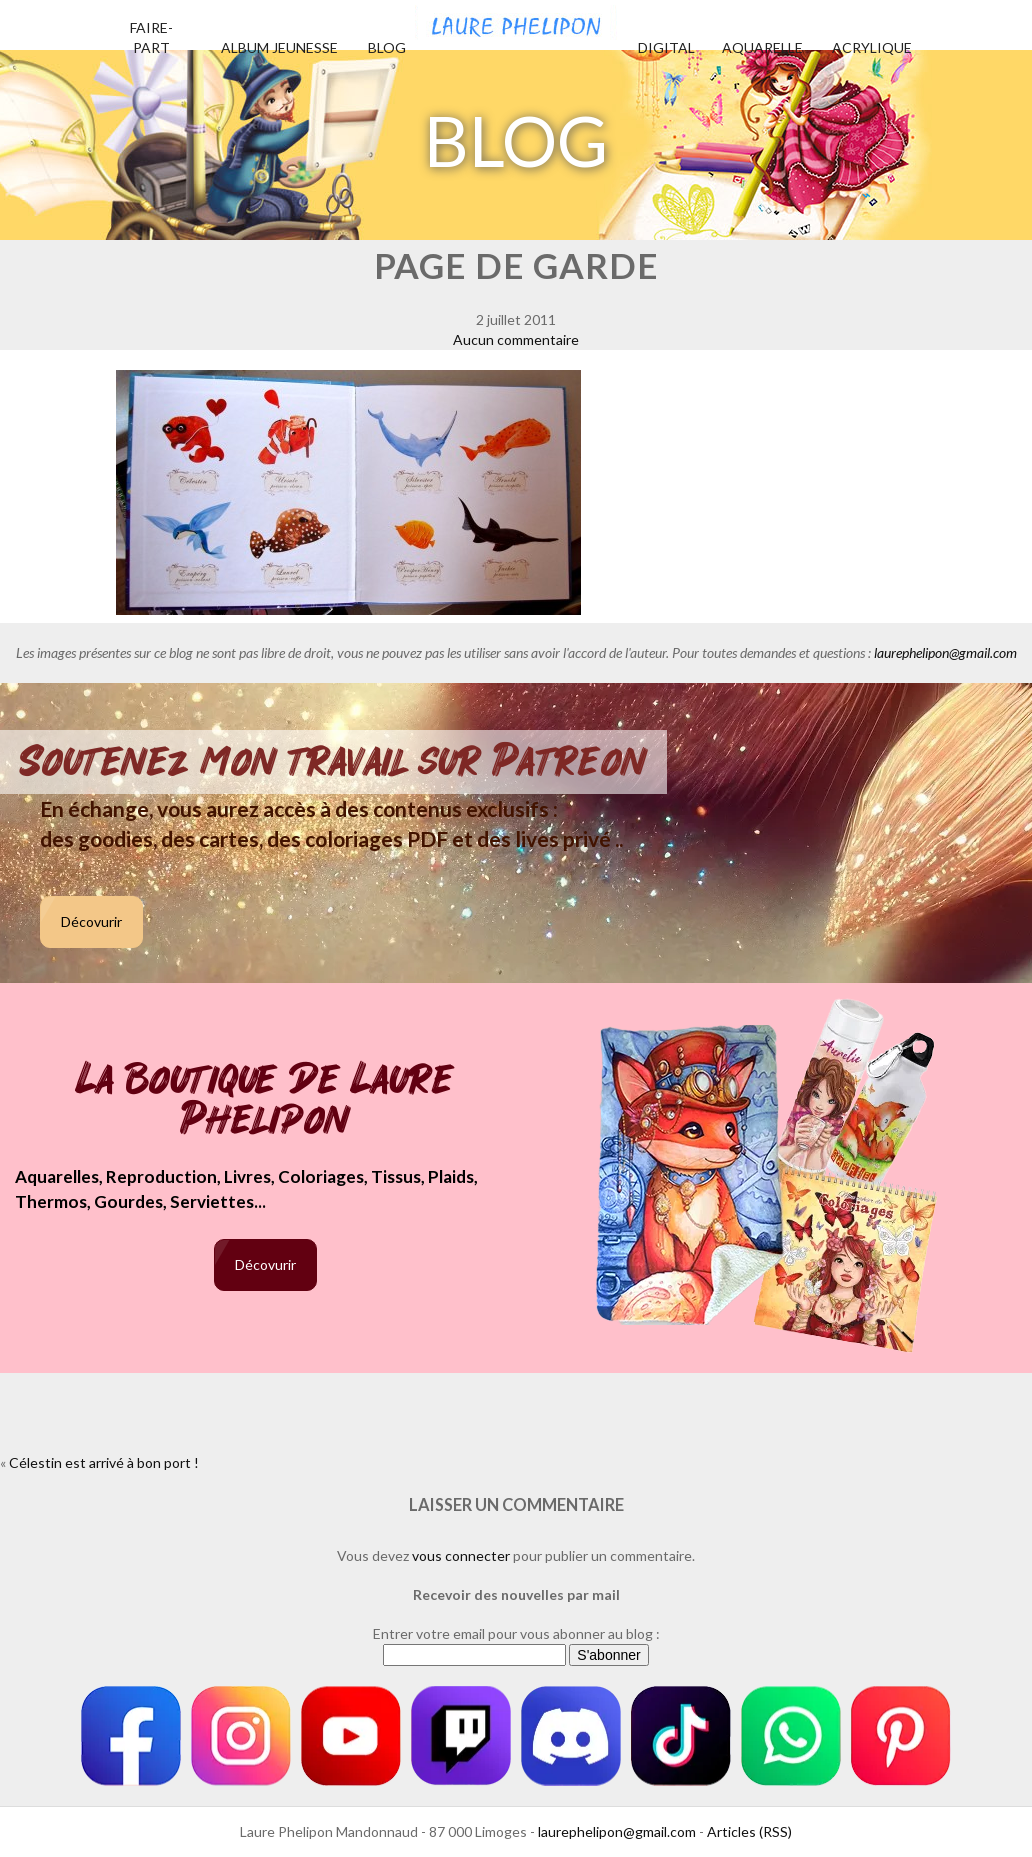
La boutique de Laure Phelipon (265, 1101)
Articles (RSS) (749, 1831)
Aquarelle (762, 47)
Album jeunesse (279, 47)
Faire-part (151, 37)
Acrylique (872, 47)
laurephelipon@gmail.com (945, 652)
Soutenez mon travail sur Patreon (333, 762)
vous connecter (461, 1555)
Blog (387, 47)
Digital (666, 47)
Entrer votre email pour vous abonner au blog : (516, 1633)
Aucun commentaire (516, 339)
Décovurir (91, 921)
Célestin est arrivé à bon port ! (104, 1462)
